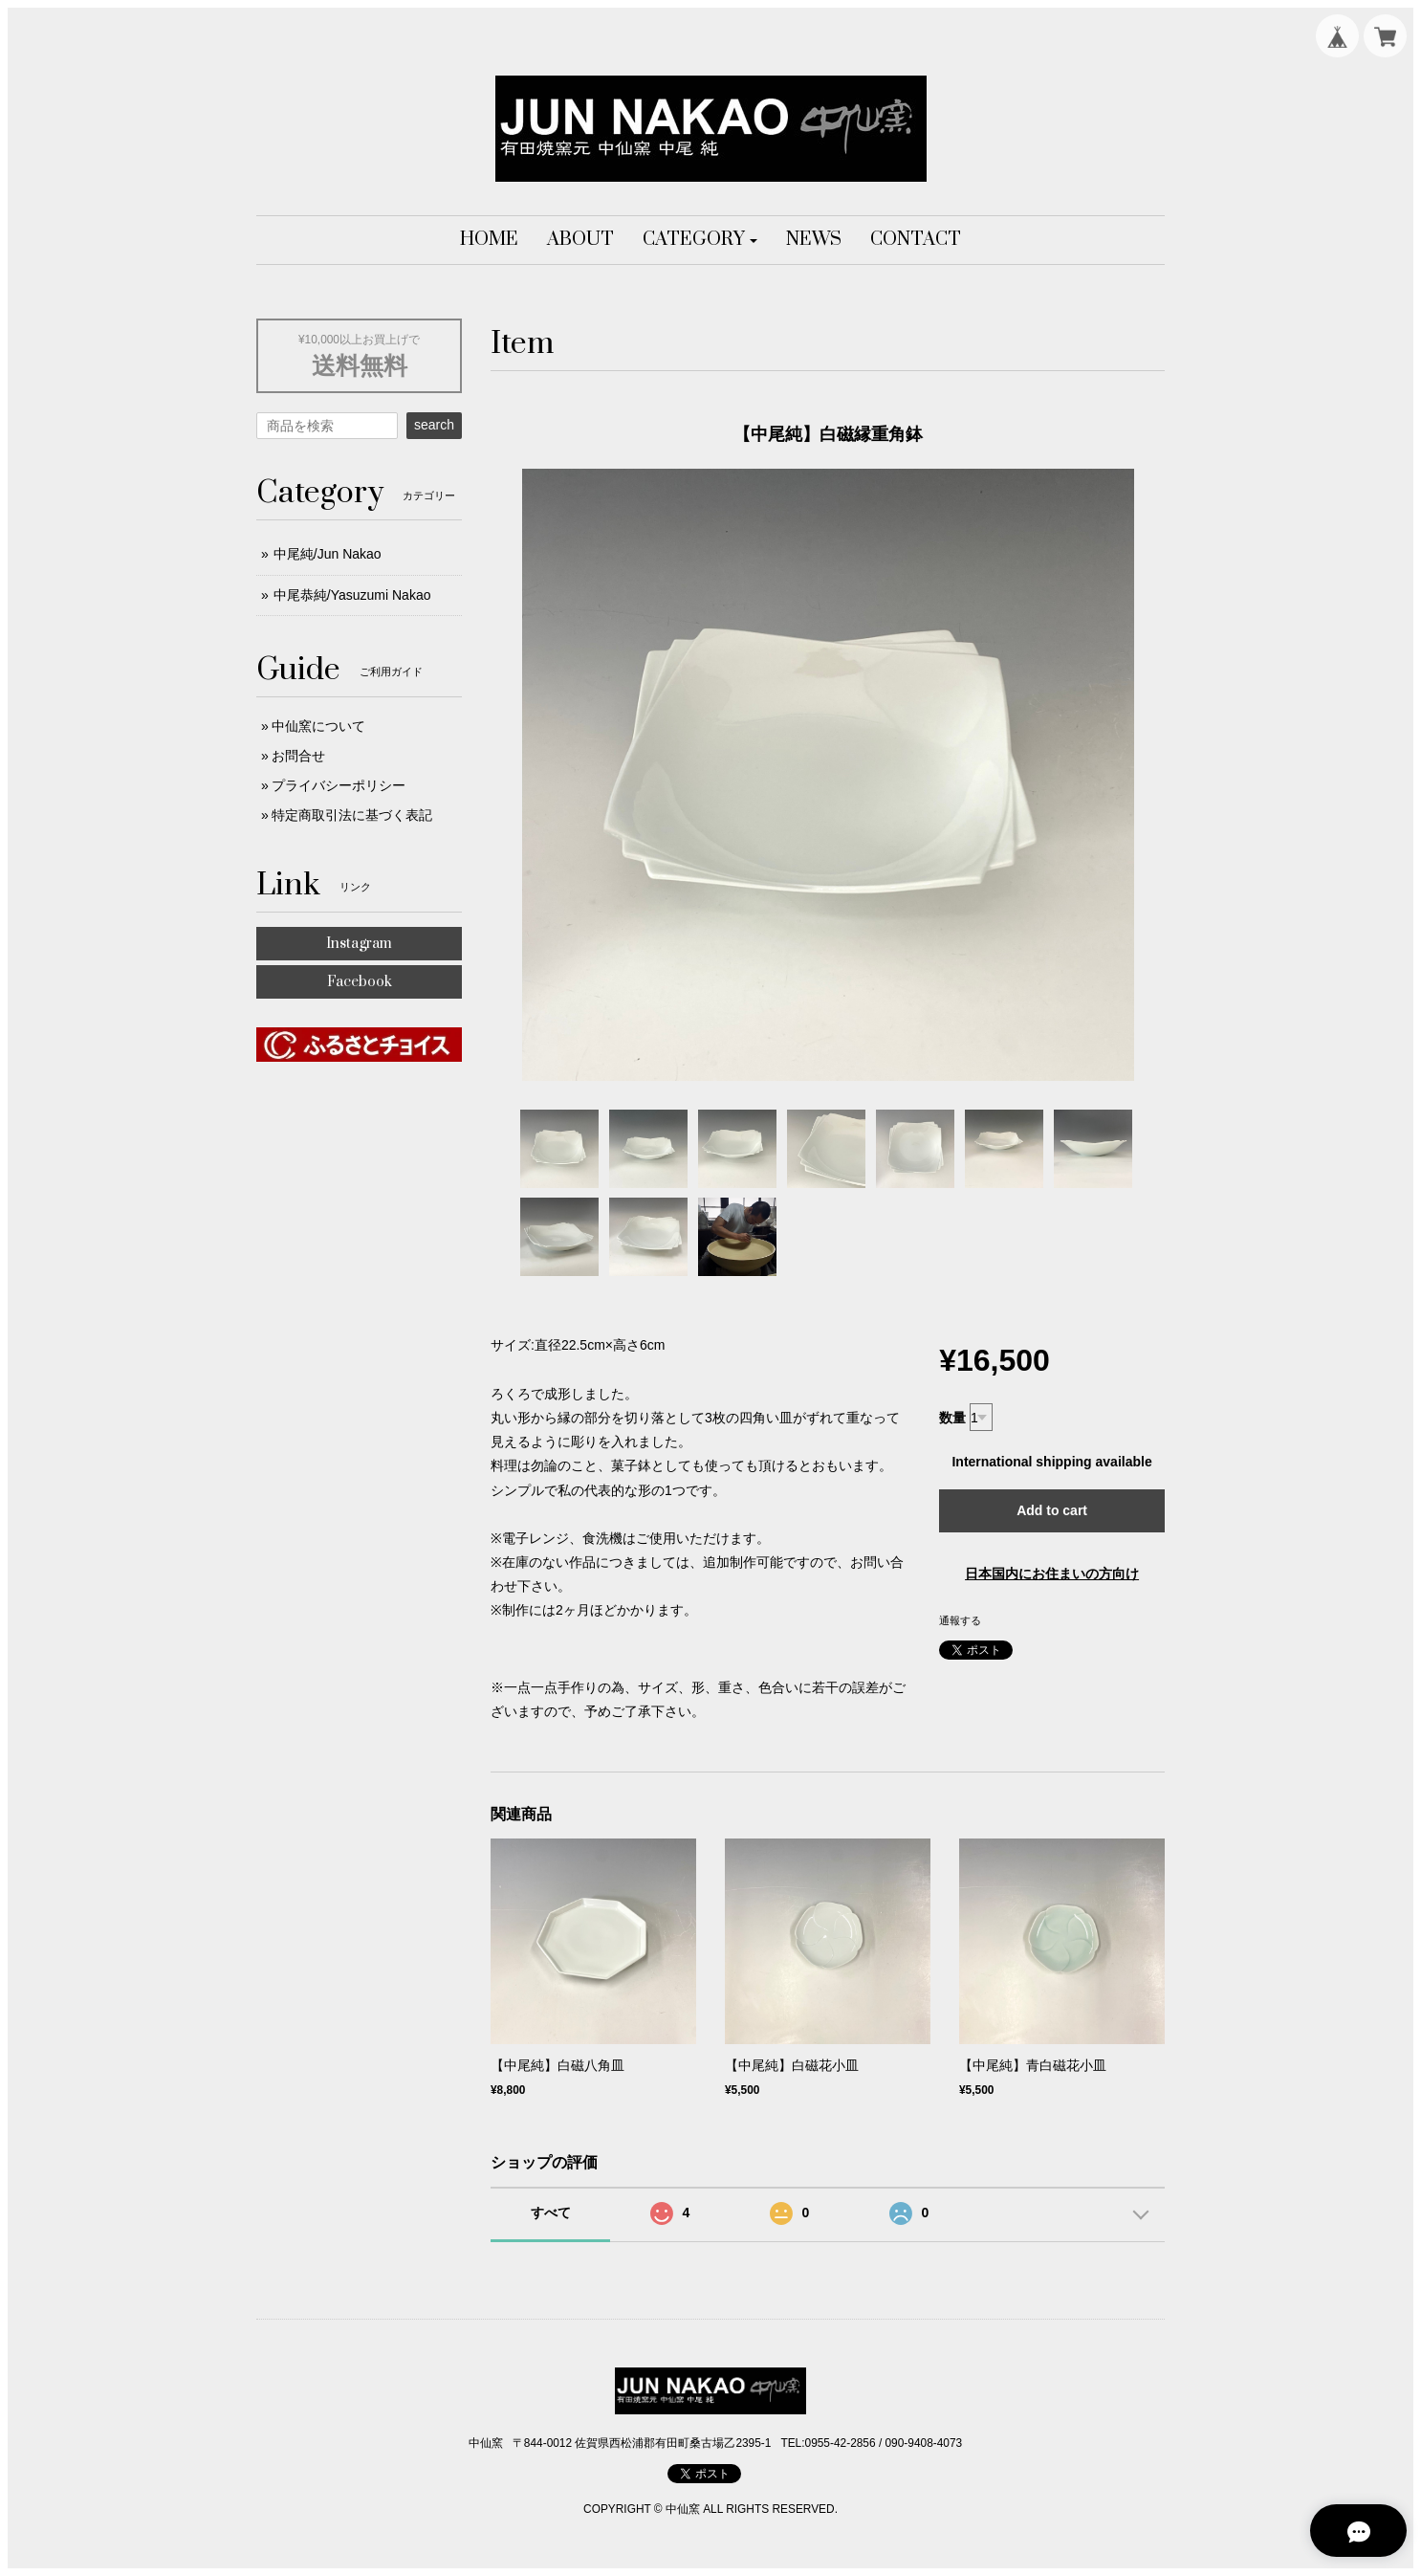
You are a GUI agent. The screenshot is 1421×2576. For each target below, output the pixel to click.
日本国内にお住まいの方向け (1052, 1573)
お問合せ (298, 755)
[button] (700, 240)
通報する (960, 1620)
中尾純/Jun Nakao (327, 553)
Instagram (359, 944)
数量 (952, 1417)
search (434, 424)
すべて (551, 2212)
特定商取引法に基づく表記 (352, 815)
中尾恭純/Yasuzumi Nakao (352, 595)
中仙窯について (318, 726)
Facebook (359, 982)
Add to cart (1052, 1510)
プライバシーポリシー (338, 785)
